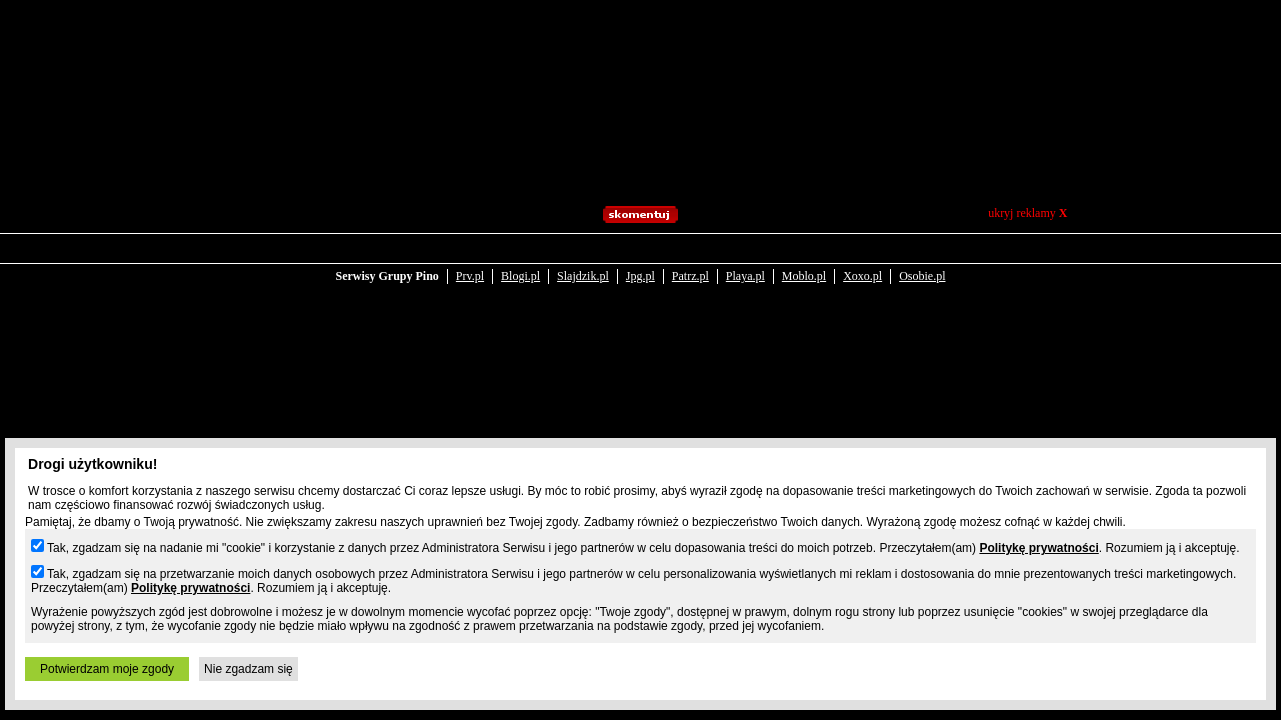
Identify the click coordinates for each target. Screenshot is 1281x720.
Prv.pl (470, 262)
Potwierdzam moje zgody (107, 669)
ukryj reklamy (1027, 213)
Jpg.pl (640, 262)
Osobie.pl (922, 262)
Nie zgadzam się (248, 669)
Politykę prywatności (1038, 548)
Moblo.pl (804, 262)
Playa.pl (745, 262)
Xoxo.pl (862, 262)
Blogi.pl (520, 262)
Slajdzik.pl (583, 262)
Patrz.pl (690, 262)
